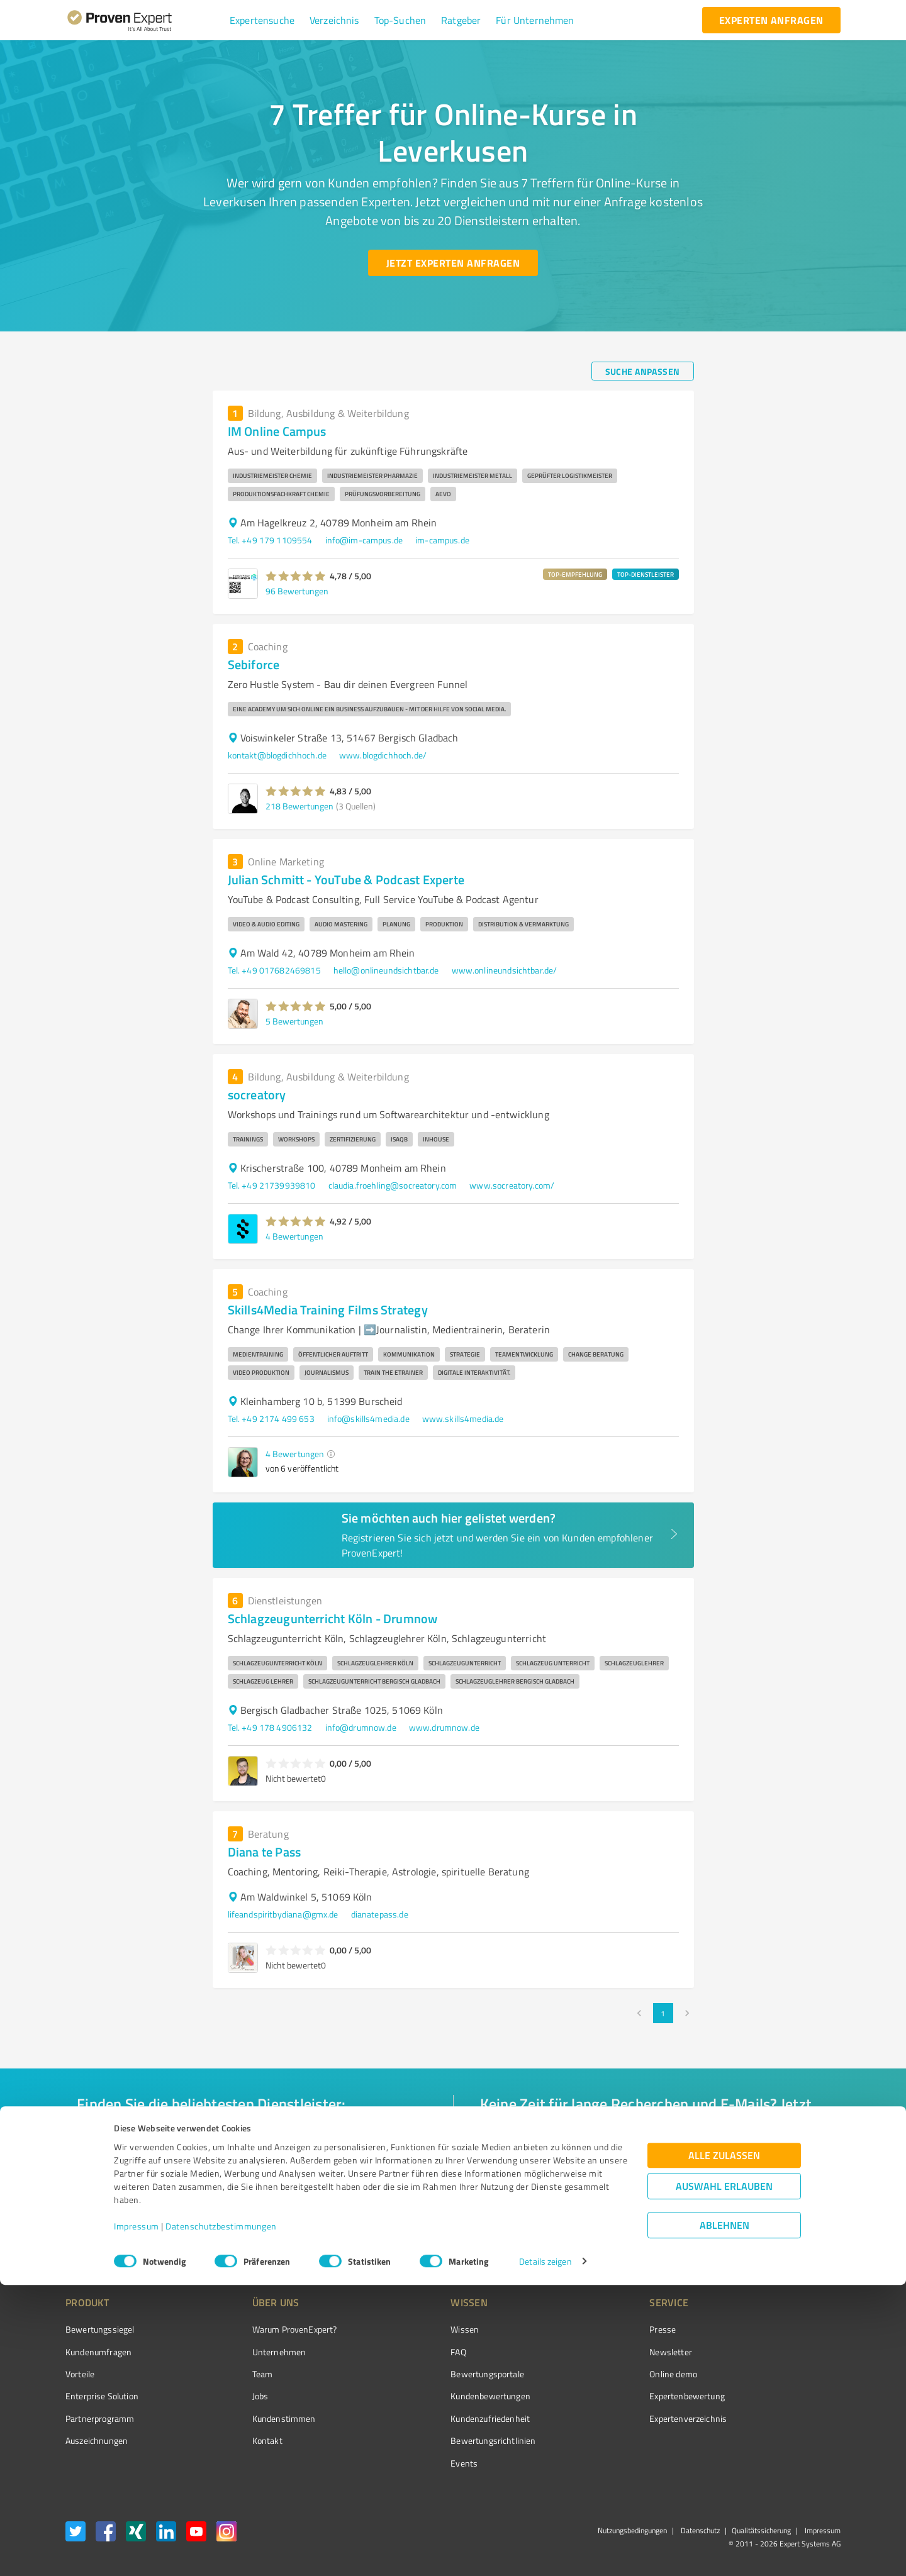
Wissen (417, 2329)
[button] (262, 20)
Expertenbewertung (616, 2396)
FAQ (410, 2352)
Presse (592, 2329)
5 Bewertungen (294, 1021)
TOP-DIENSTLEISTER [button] (645, 574)
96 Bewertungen (297, 591)
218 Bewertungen (299, 806)
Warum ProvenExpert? (270, 2329)
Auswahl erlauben (724, 2477)
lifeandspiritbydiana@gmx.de (283, 1914)
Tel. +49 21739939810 (272, 1185)
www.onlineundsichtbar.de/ (504, 970)
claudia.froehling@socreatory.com (392, 1185)
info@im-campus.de (364, 540)
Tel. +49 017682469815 (274, 970)
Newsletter (600, 2352)
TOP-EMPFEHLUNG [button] (575, 574)
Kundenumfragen (98, 2352)
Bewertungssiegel (99, 2329)
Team (238, 2374)
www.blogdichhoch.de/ (383, 755)
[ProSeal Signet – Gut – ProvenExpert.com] (793, 2353)
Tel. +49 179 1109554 (270, 540)
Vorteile (79, 2374)
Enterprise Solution (101, 2396)
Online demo (603, 2374)
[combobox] (252, 2140)
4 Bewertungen (294, 1236)
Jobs (236, 2396)
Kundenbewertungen (443, 2396)
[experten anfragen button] (771, 20)
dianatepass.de (379, 1914)
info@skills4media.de (368, 1418)
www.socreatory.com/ (511, 1185)
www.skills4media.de (463, 1418)
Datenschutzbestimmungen (221, 2517)
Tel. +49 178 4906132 (270, 1727)
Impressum (136, 2517)
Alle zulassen (724, 2446)
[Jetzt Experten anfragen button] (453, 263)
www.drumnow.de (444, 1727)
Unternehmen (255, 2352)
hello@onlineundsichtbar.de (386, 970)
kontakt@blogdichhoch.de (277, 755)
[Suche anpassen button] (642, 371)
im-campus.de (442, 540)
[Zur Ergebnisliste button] (143, 2220)
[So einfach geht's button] (545, 2220)
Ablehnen (724, 2516)
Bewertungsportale (440, 2374)
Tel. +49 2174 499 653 (271, 1418)
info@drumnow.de (360, 1727)
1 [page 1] (663, 2013)
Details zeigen (545, 2552)
